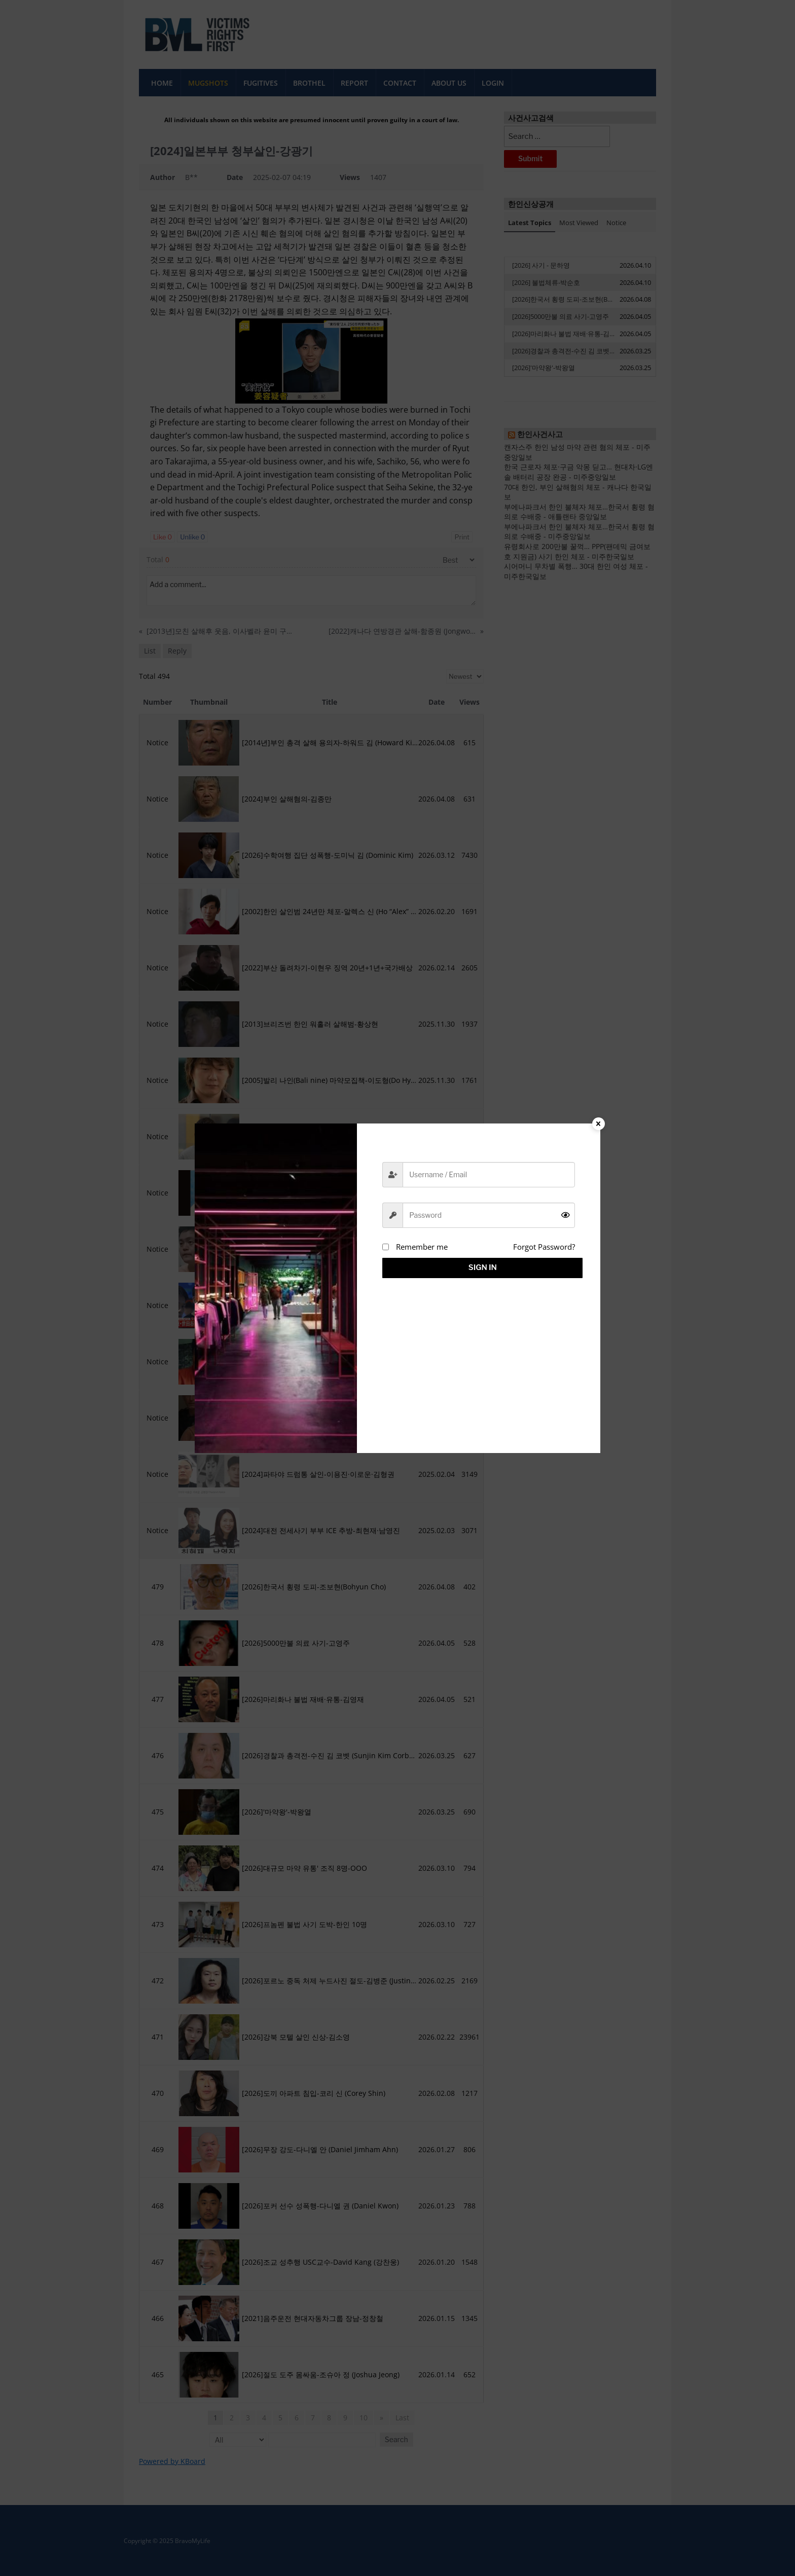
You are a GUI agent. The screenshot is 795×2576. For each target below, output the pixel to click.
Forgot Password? (544, 1247)
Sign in (478, 1267)
